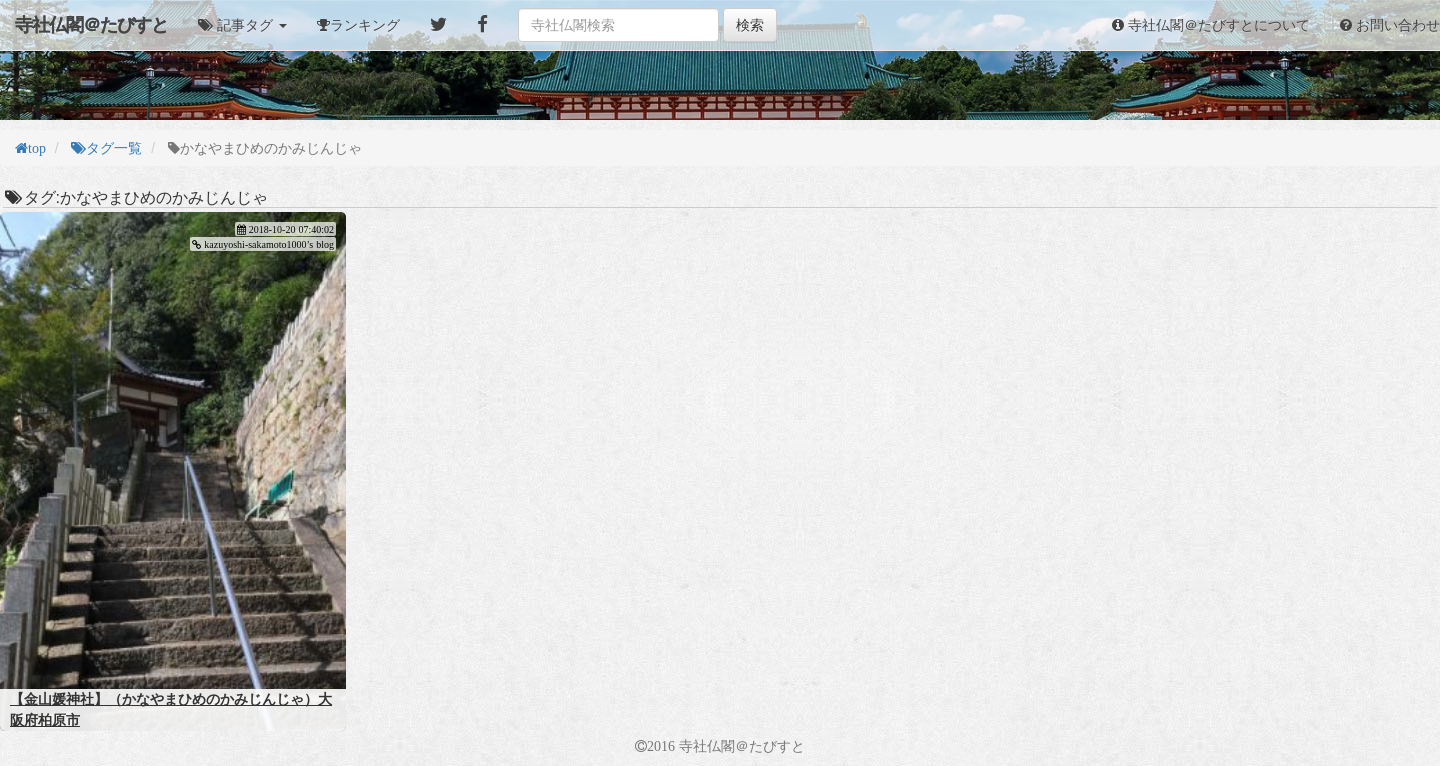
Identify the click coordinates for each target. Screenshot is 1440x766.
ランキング (365, 25)
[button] (242, 25)
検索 (750, 25)
